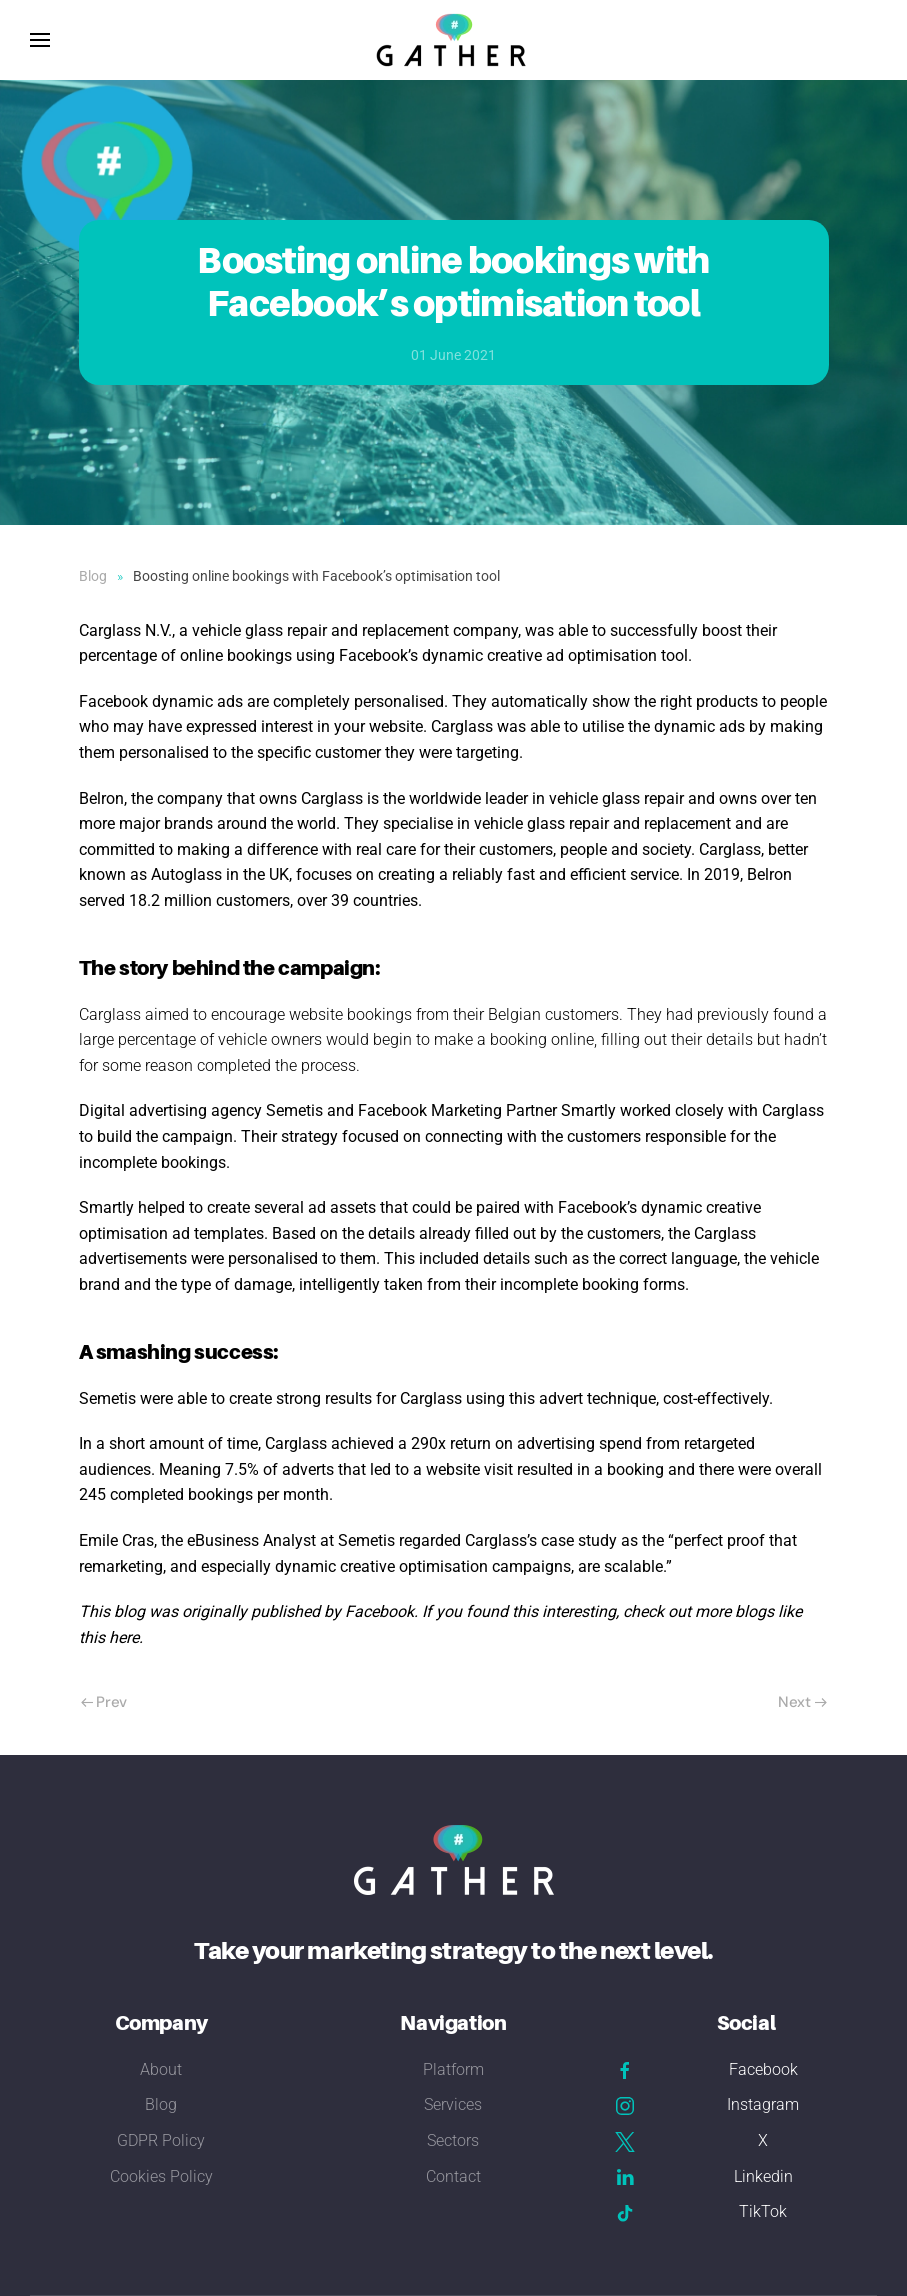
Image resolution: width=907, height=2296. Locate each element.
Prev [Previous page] (104, 1702)
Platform (453, 2069)
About (161, 2069)
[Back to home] (454, 40)
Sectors (453, 2140)
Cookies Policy (161, 2176)
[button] (40, 40)
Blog (161, 2104)
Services (453, 2104)
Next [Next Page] (802, 1702)
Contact (453, 2176)
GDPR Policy (161, 2140)
